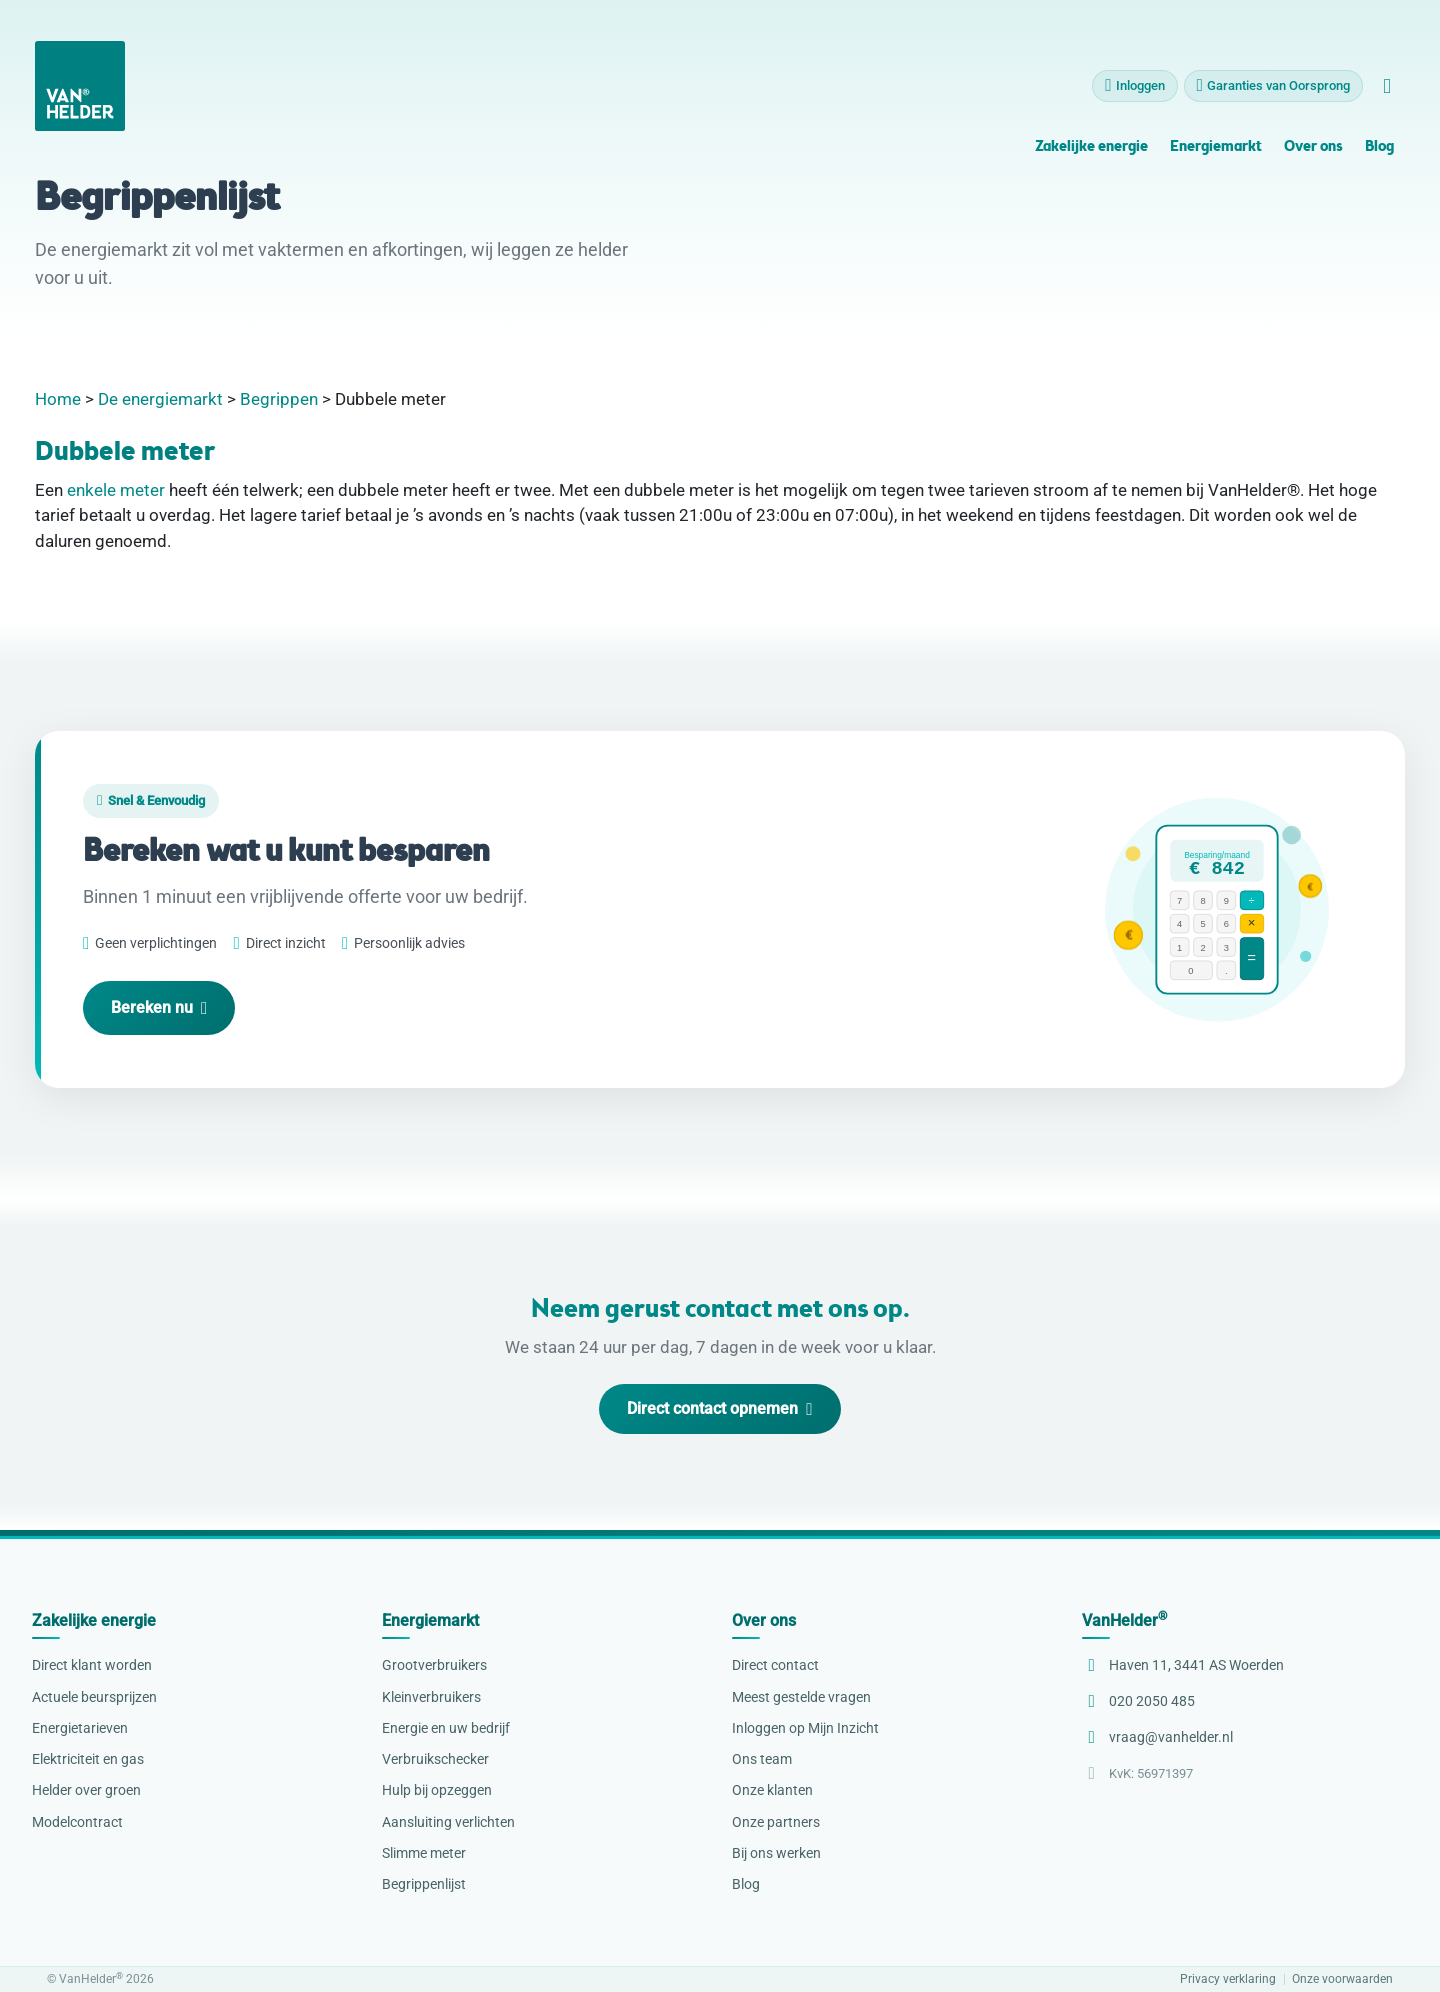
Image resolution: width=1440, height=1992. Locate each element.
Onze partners (776, 1822)
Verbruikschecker (435, 1759)
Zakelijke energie (1091, 154)
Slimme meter (424, 1853)
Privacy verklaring (1228, 1979)
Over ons (1313, 154)
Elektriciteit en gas (88, 1759)
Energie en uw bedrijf (446, 1728)
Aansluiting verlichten (448, 1822)
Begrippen (279, 399)
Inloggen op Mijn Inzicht (805, 1728)
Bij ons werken (776, 1853)
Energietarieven (80, 1728)
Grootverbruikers (434, 1665)
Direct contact (775, 1665)
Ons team (762, 1759)
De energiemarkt (160, 399)
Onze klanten (772, 1790)
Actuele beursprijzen (94, 1697)
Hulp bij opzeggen (437, 1790)
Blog (1379, 154)
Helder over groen (86, 1790)
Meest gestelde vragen (801, 1697)
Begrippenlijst (424, 1884)
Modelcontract (77, 1822)
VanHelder (1124, 1620)
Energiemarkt (1216, 154)
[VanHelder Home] (80, 93)
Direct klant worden (92, 1665)
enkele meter (116, 490)
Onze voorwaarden (1342, 1979)
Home (58, 399)
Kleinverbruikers (431, 1697)
